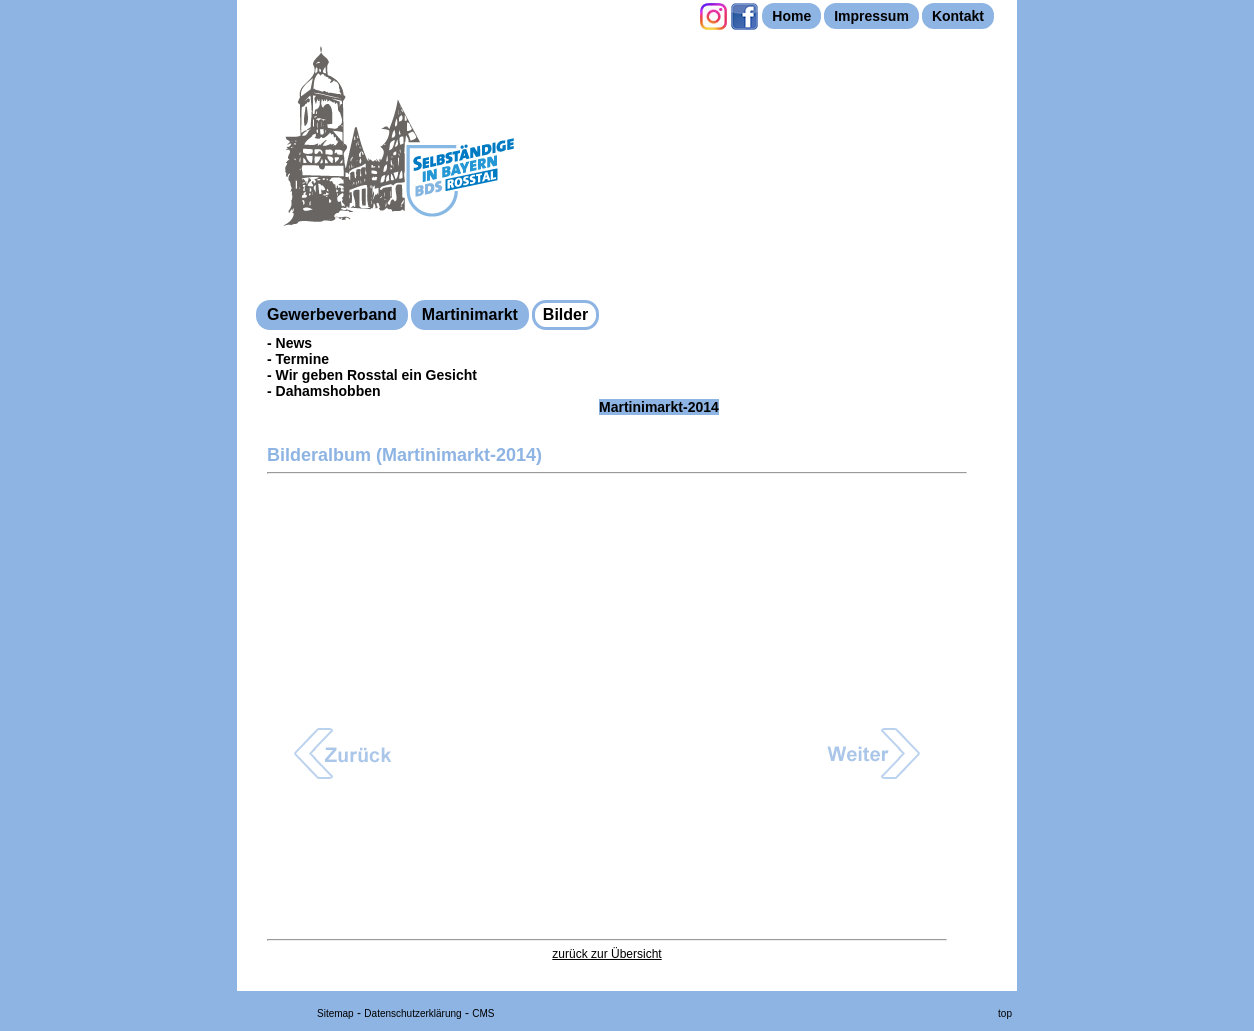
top (1005, 1013)
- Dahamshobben (324, 391)
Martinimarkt (470, 314)
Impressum (871, 16)
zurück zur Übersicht (606, 954)
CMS (483, 1013)
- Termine (298, 359)
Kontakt (958, 16)
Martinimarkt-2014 (659, 407)
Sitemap (335, 1013)
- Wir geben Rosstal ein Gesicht (372, 375)
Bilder (565, 314)
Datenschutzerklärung (412, 1013)
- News (289, 343)
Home (791, 16)
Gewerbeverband (332, 314)
